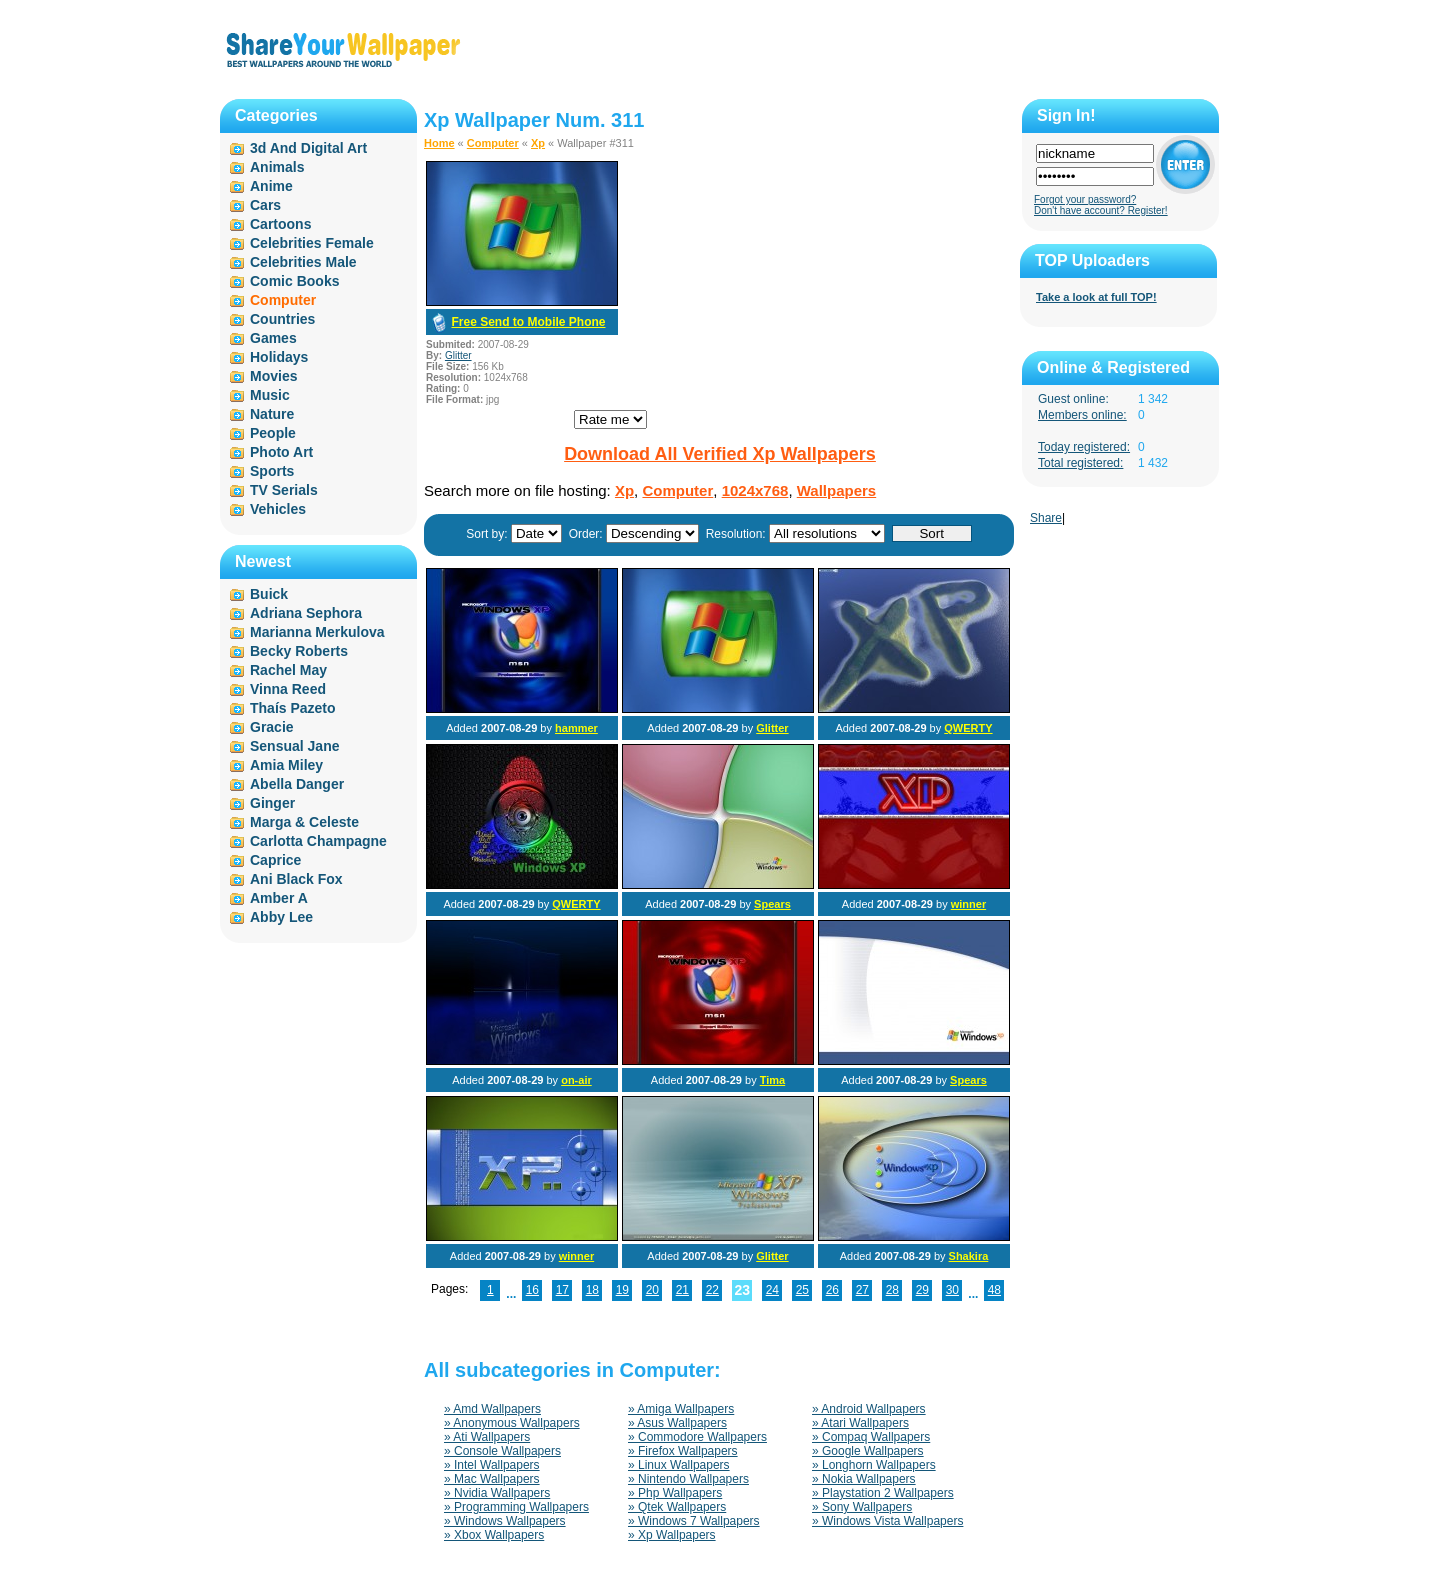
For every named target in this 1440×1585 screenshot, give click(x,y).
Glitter (458, 355)
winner (968, 904)
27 (862, 1290)
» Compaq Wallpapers (871, 1437)
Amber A (279, 898)
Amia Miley (286, 765)
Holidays (279, 357)
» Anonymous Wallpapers (512, 1423)
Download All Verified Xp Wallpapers (720, 454)
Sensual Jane (295, 746)
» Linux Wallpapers (679, 1465)
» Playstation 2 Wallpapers (883, 1493)
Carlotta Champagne (318, 841)
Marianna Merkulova (317, 632)
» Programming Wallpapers (516, 1507)
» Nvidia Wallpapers (497, 1493)
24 (772, 1290)
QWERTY (968, 728)
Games (273, 338)
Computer (493, 143)
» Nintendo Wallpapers (688, 1479)
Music (270, 395)
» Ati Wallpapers (487, 1437)
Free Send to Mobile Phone (528, 322)
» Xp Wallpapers (672, 1535)
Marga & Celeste (304, 822)
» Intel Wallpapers (492, 1465)
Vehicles (278, 509)
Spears (772, 904)
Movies (273, 376)
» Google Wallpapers (868, 1451)
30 (952, 1290)
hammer (576, 728)
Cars (265, 205)
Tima (772, 1080)
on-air (576, 1080)
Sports (272, 471)
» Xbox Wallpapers (494, 1535)
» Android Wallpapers (869, 1409)
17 (562, 1290)
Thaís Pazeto (293, 708)
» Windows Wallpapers (505, 1521)
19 (622, 1290)
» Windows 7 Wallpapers (694, 1521)
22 (712, 1290)
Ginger (272, 803)
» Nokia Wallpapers (864, 1479)
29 (922, 1290)
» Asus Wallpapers (677, 1423)
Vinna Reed (288, 689)
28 (892, 1290)
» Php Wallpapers (675, 1493)
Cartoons (280, 224)
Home (439, 143)
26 (832, 1290)
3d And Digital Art (308, 148)
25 (802, 1290)
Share (1046, 518)
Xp (538, 143)
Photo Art (281, 452)
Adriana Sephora (306, 613)
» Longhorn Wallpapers (874, 1465)
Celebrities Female (312, 243)
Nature (272, 414)
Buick (269, 594)
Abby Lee (281, 917)
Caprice (275, 860)
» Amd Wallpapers (492, 1409)
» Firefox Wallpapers (683, 1451)
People (273, 433)
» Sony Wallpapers (862, 1507)
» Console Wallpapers (502, 1451)
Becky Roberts (299, 651)
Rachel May (288, 670)
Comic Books (294, 281)
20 (652, 1290)
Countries (282, 319)
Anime (271, 186)
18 (592, 1290)
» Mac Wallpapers (492, 1479)
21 (682, 1290)
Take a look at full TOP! (1096, 297)
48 (994, 1290)
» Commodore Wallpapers (697, 1437)
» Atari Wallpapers (860, 1423)
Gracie (272, 727)
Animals (277, 167)
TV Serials (284, 490)
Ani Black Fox (296, 879)
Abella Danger (297, 784)
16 (532, 1290)
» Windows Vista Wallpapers (887, 1521)
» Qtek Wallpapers (677, 1507)
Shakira (969, 1256)
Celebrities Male (303, 262)
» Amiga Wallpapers (681, 1409)
